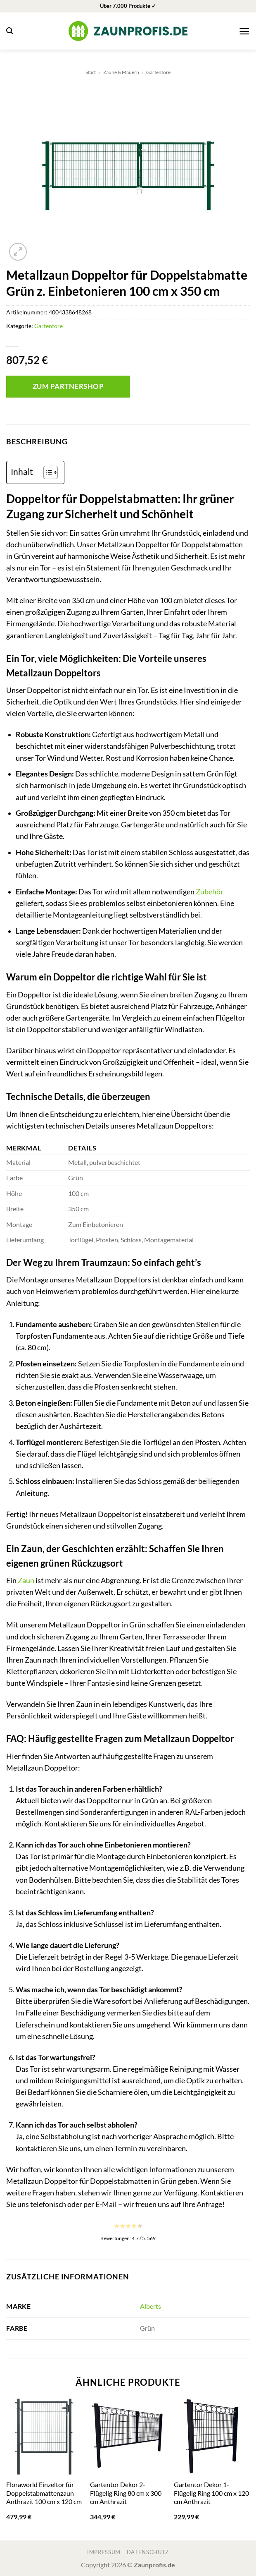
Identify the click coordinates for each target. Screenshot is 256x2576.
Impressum (104, 2552)
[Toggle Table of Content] (46, 472)
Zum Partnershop (68, 386)
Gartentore (158, 72)
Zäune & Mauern (121, 72)
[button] (9, 31)
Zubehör (209, 891)
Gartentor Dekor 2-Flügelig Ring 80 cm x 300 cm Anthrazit (125, 2492)
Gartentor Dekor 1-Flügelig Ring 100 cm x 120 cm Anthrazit (211, 2492)
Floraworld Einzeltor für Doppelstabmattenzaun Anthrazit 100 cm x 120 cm (44, 2492)
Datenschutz (148, 2552)
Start (90, 72)
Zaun (26, 1580)
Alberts (150, 2306)
